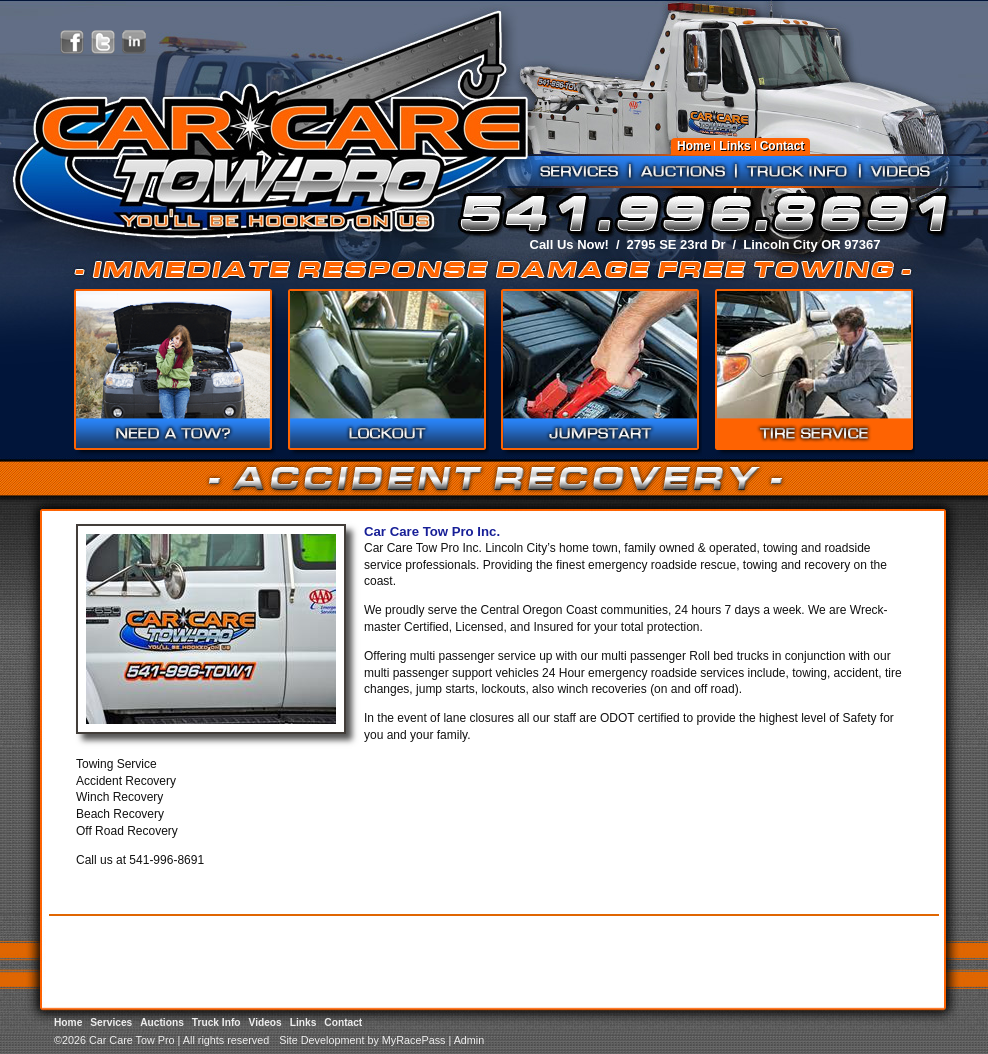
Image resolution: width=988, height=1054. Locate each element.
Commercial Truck (599, 371)
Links (734, 146)
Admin (469, 1040)
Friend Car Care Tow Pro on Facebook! (72, 42)
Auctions (683, 171)
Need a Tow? (173, 371)
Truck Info (798, 171)
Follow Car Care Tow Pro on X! (103, 42)
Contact (782, 146)
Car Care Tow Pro (268, 160)
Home (693, 146)
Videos (900, 171)
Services (579, 171)
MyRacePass (414, 1040)
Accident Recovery (812, 371)
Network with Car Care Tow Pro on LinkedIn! (134, 42)
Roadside (386, 371)
